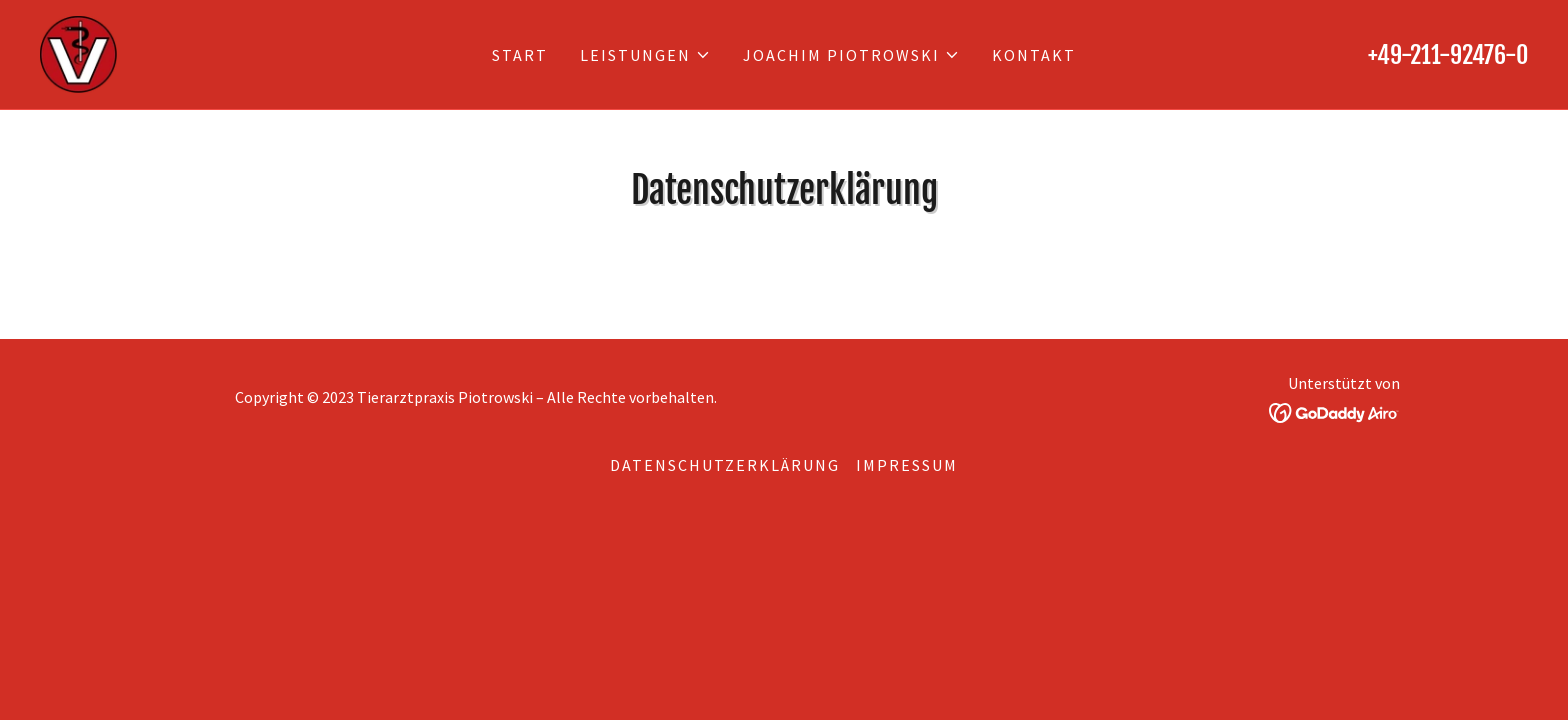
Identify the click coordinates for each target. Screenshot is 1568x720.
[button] (645, 55)
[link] (78, 52)
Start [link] (520, 55)
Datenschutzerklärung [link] (725, 465)
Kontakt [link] (1034, 55)
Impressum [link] (907, 465)
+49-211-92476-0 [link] (1448, 55)
